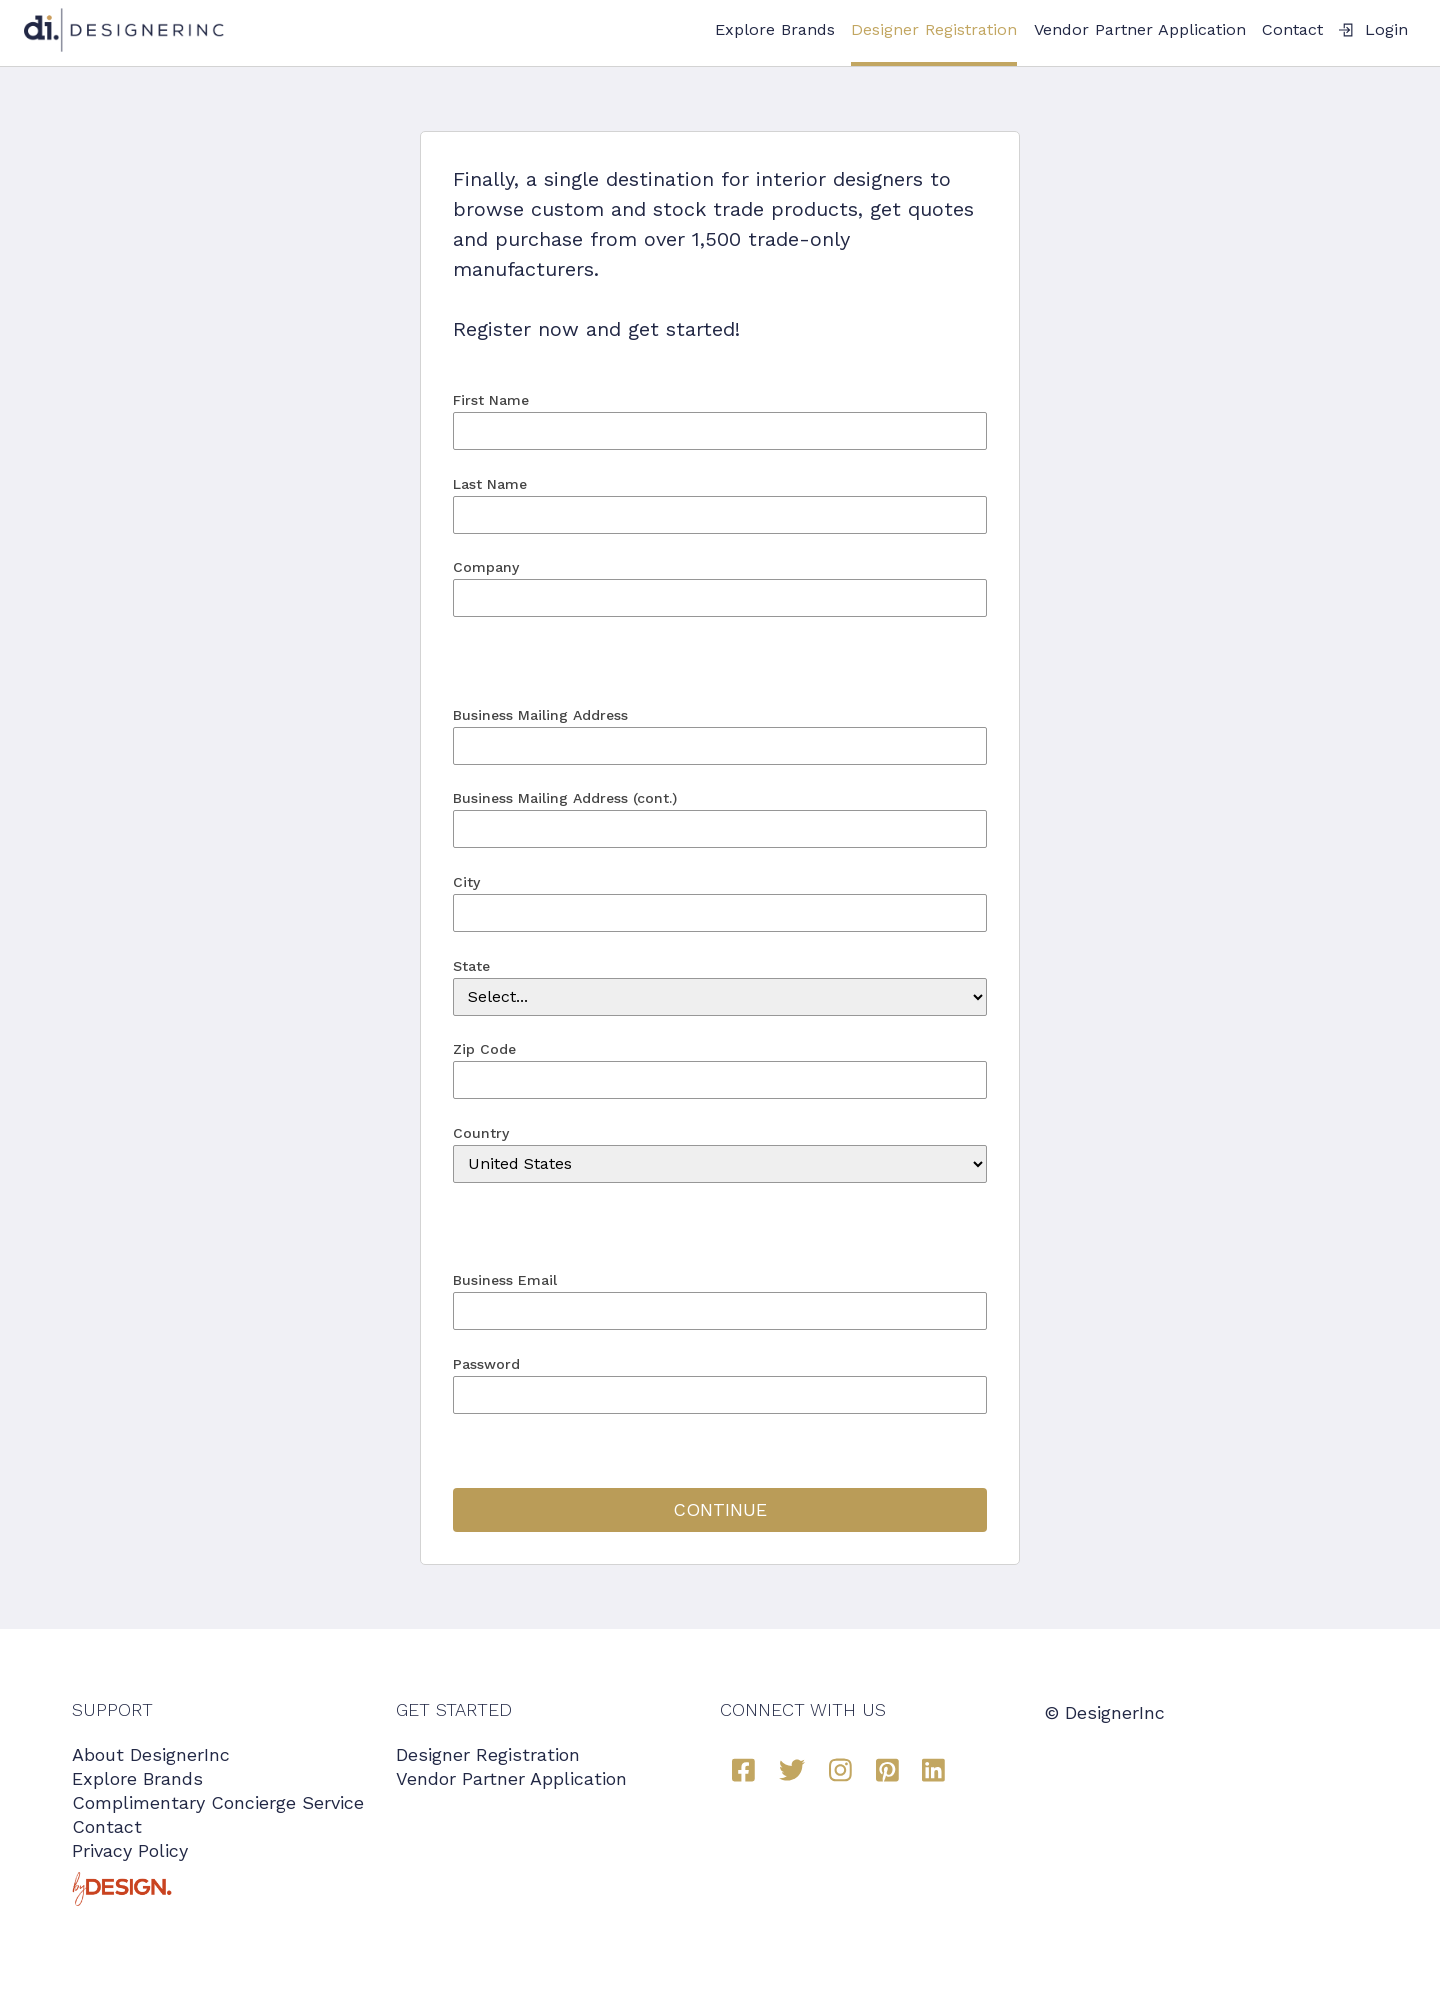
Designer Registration (934, 29)
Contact (1292, 29)
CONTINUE (720, 1509)
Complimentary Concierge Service (218, 1802)
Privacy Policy (130, 1850)
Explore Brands (775, 29)
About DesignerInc (151, 1754)
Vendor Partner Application (1140, 29)
